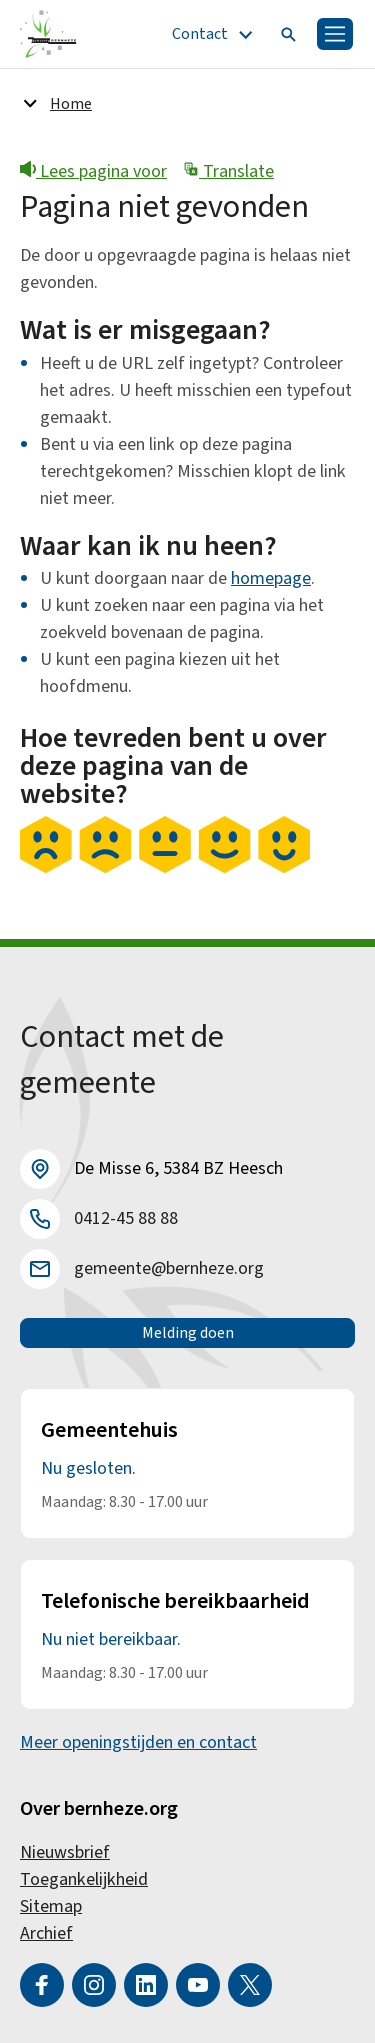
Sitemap (51, 1906)
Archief (46, 1933)
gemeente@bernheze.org (169, 1268)
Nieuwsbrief (65, 1852)
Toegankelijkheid (84, 1879)
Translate (228, 171)
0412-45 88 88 (126, 1218)
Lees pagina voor (93, 171)
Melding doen (188, 1333)
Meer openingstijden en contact (138, 1742)
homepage (271, 578)
